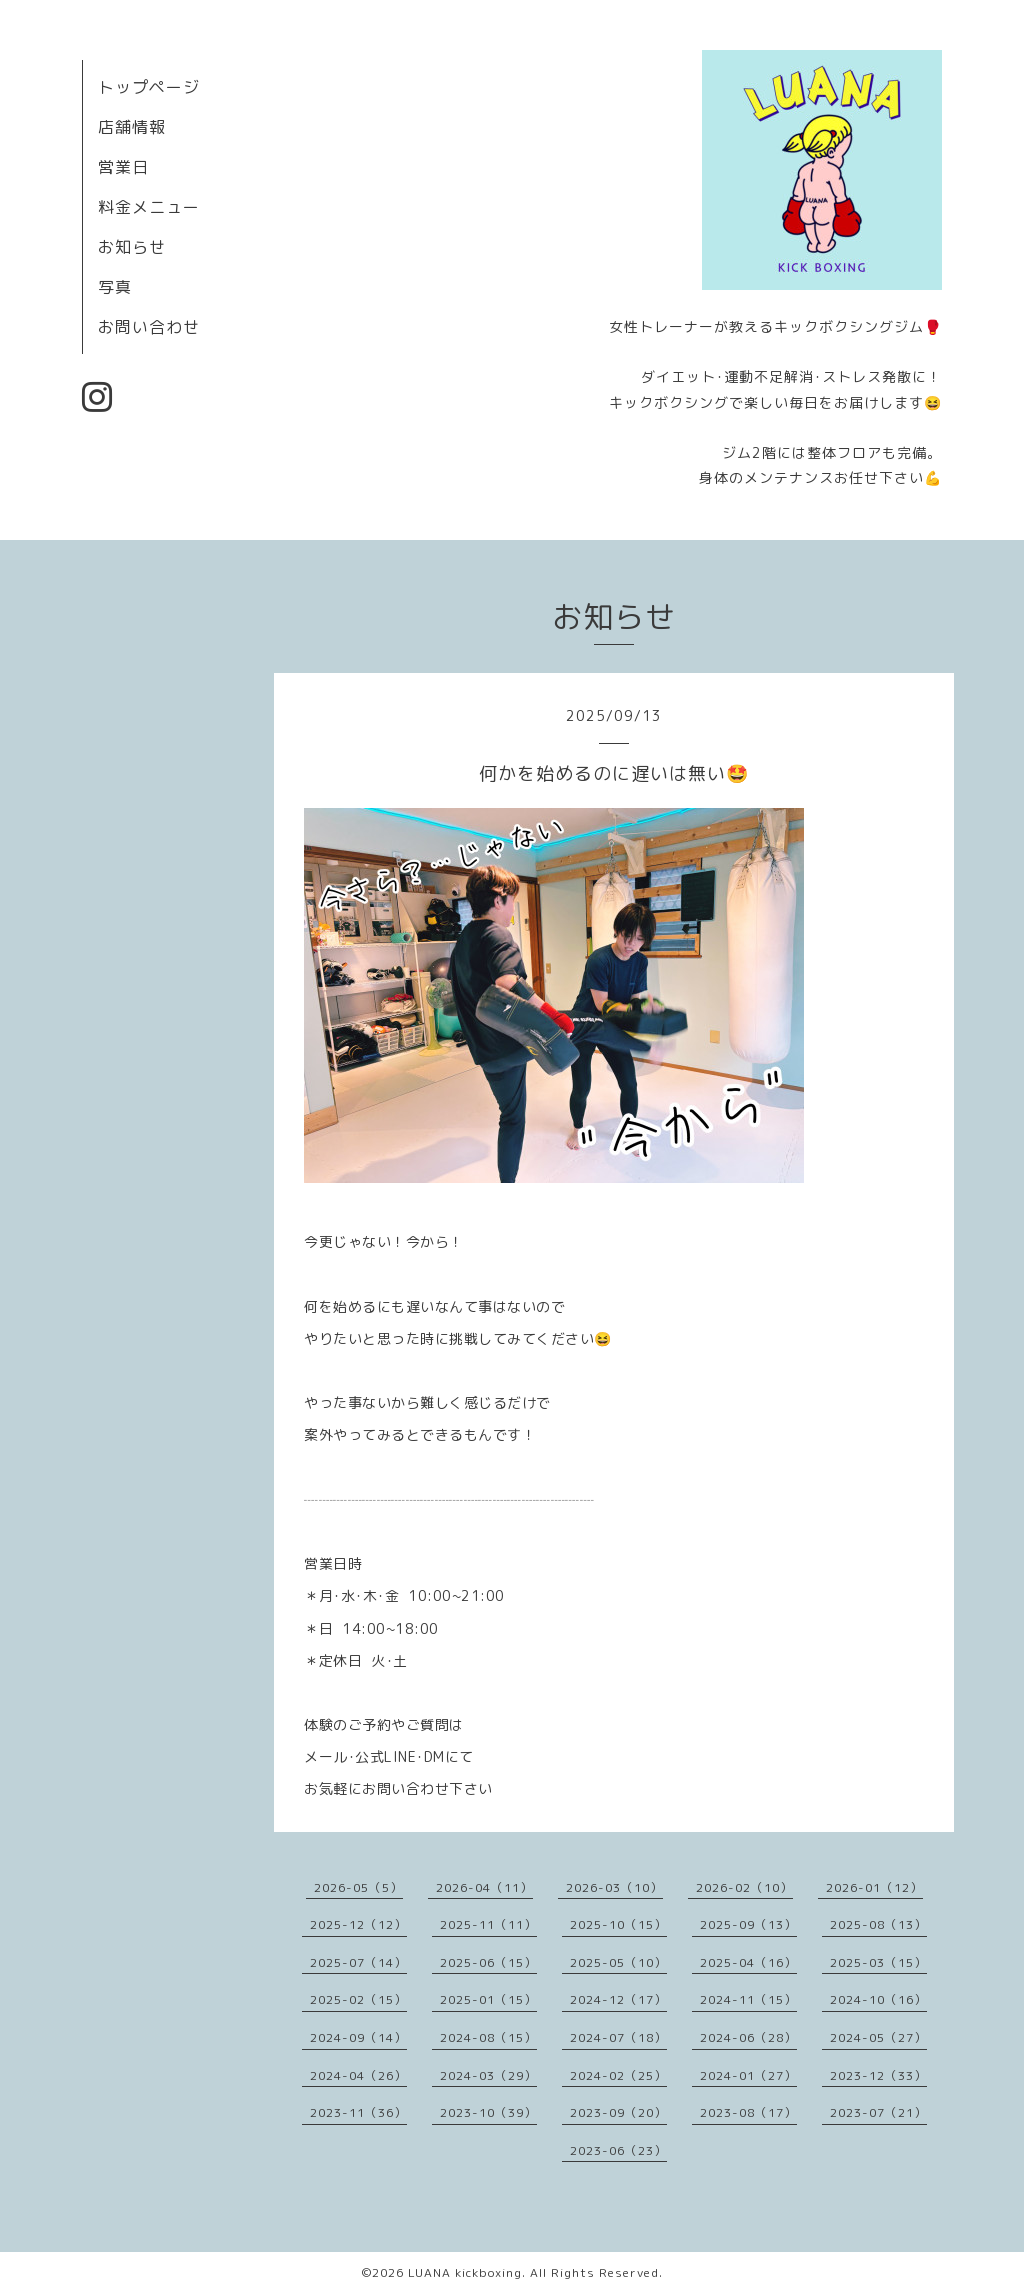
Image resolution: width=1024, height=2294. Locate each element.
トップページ (149, 87)
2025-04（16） (748, 1962)
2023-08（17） (748, 2112)
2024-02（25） (618, 2075)
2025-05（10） (618, 1962)
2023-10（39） (488, 2112)
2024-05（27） (878, 2037)
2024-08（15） (488, 2037)
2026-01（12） (874, 1887)
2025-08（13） (878, 1924)
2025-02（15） (358, 1999)
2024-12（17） (618, 1999)
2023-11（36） (358, 2112)
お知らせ (132, 247)
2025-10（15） (618, 1924)
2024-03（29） (488, 2075)
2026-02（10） (744, 1887)
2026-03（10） (614, 1887)
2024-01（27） (748, 2075)
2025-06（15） (488, 1962)
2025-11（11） (488, 1924)
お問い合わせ (149, 327)
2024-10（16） (878, 1999)
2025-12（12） (358, 1924)
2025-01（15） (488, 1999)
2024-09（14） (358, 2037)
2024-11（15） (748, 1999)
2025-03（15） (878, 1962)
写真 (115, 287)
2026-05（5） (358, 1887)
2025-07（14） (358, 1962)
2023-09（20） (618, 2112)
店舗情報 (132, 127)
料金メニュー (149, 207)
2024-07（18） (618, 2037)
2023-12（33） (878, 2075)
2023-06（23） (618, 2150)
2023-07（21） (878, 2112)
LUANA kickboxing (465, 2272)
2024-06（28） (748, 2037)
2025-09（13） (748, 1924)
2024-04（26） (358, 2075)
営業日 (123, 167)
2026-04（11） (484, 1887)
